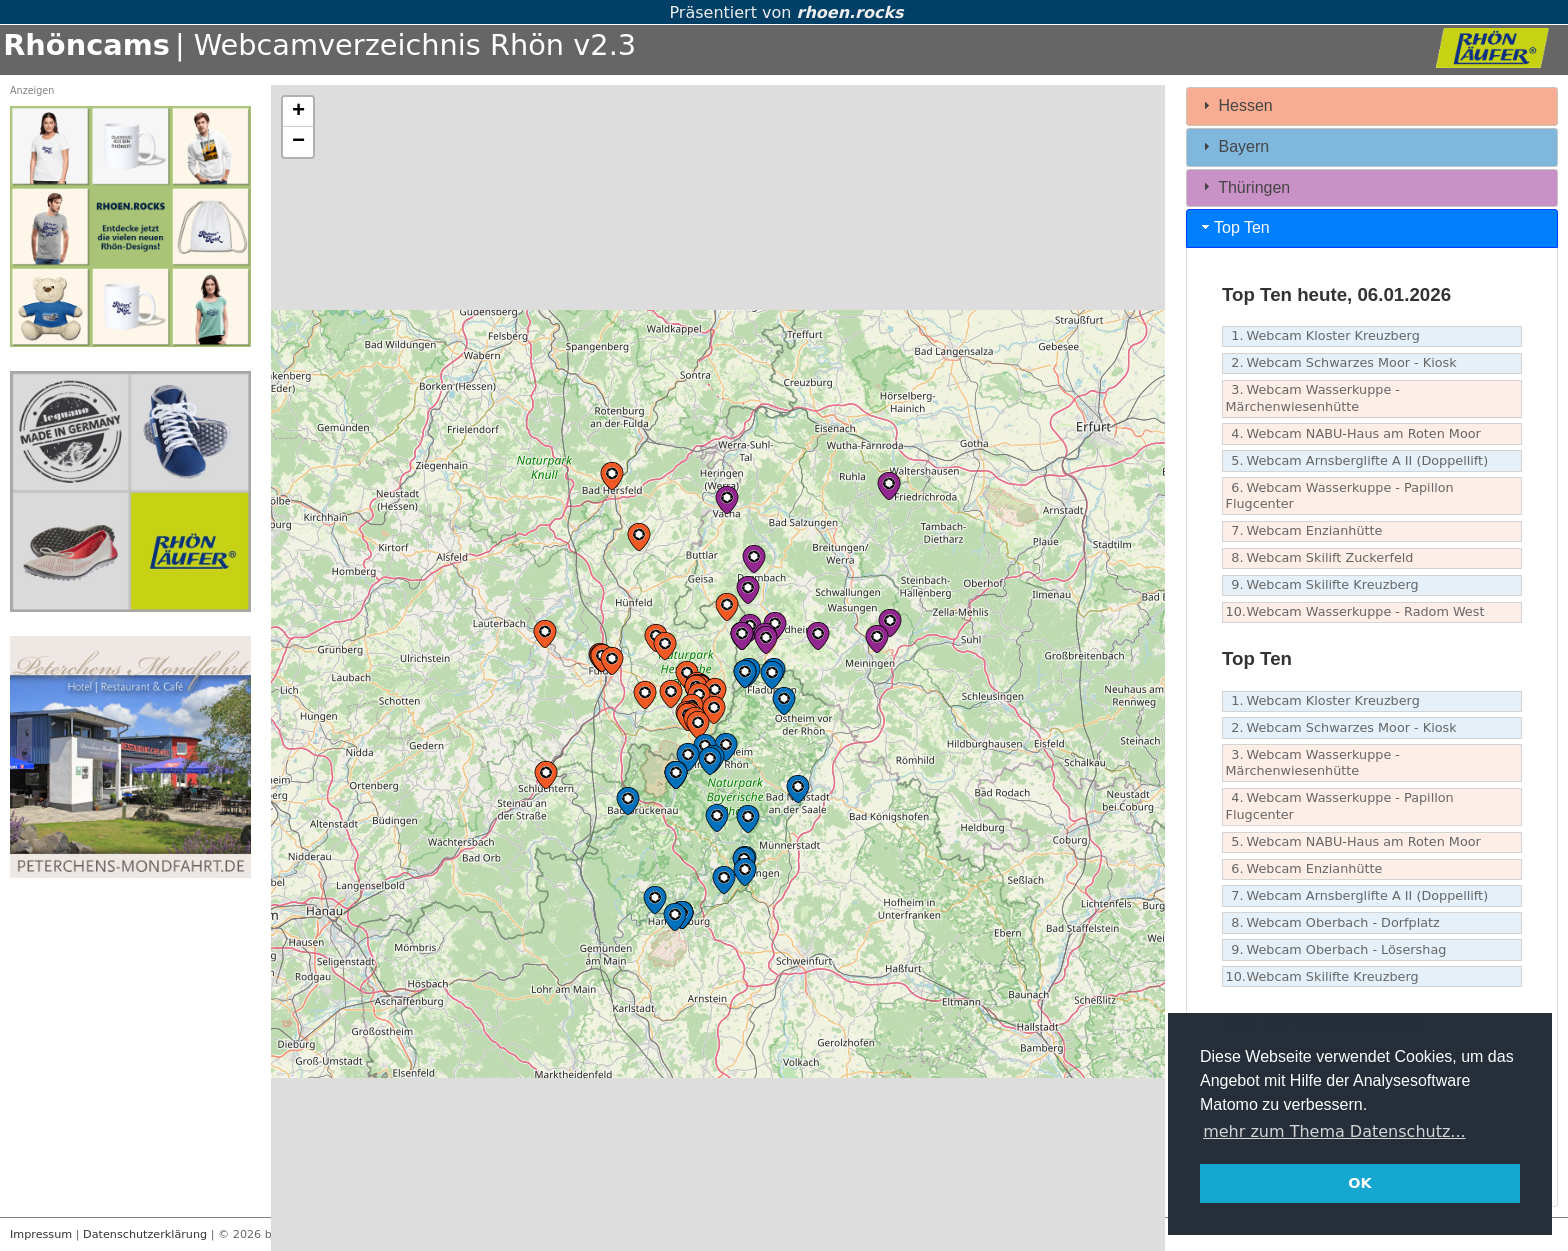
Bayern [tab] (1233, 146)
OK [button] (1359, 1183)
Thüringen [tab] (1244, 186)
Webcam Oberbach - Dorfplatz (1333, 923)
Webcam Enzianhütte (1304, 531)
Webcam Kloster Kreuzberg (1323, 336)
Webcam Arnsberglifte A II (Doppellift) (1357, 461)
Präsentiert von (783, 12)
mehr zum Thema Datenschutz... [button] (1334, 1131)
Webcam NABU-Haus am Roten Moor (1353, 434)
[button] (665, 646)
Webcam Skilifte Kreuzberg (1322, 585)
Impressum (41, 1234)
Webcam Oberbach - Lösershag (1336, 950)
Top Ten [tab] (1234, 227)
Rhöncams (86, 45)
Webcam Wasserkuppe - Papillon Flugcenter (1340, 496)
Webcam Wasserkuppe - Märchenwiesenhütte (1313, 398)
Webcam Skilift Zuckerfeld (1320, 558)
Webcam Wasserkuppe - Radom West (1355, 612)
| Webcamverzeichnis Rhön (369, 45)
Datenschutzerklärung (145, 1234)
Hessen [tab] (1235, 105)
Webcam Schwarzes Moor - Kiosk (1341, 363)
